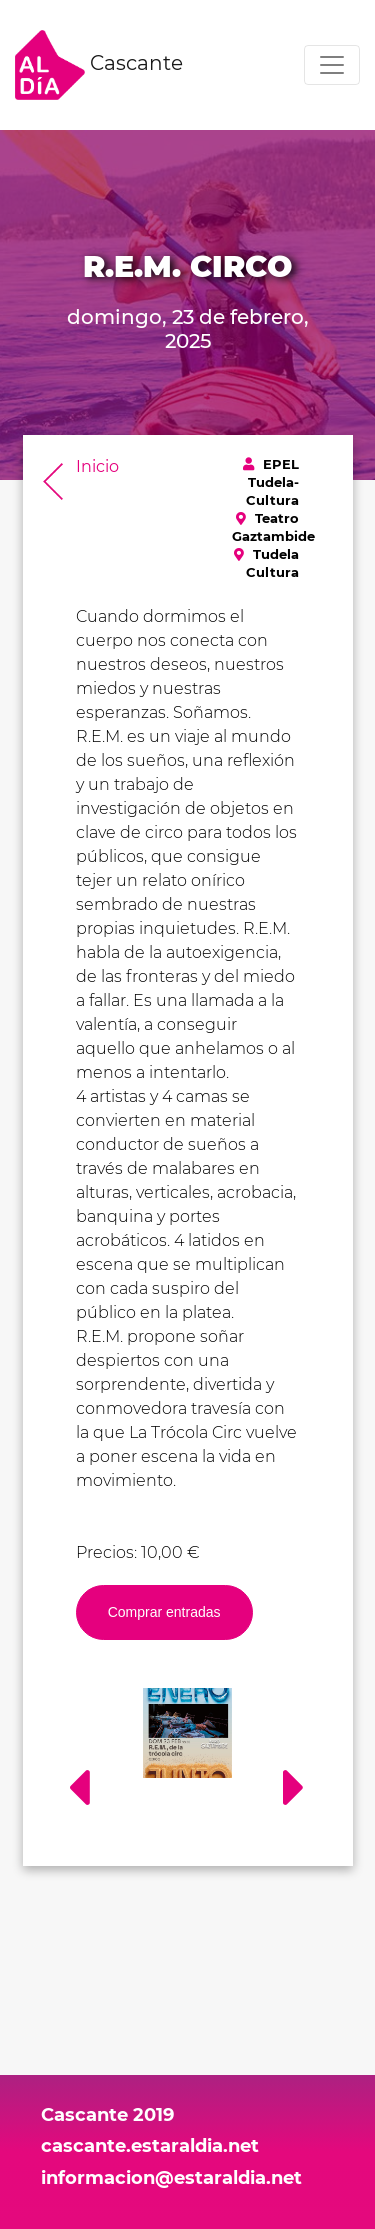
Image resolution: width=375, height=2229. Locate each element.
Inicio (97, 466)
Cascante (99, 65)
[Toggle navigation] (332, 65)
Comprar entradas (164, 1612)
